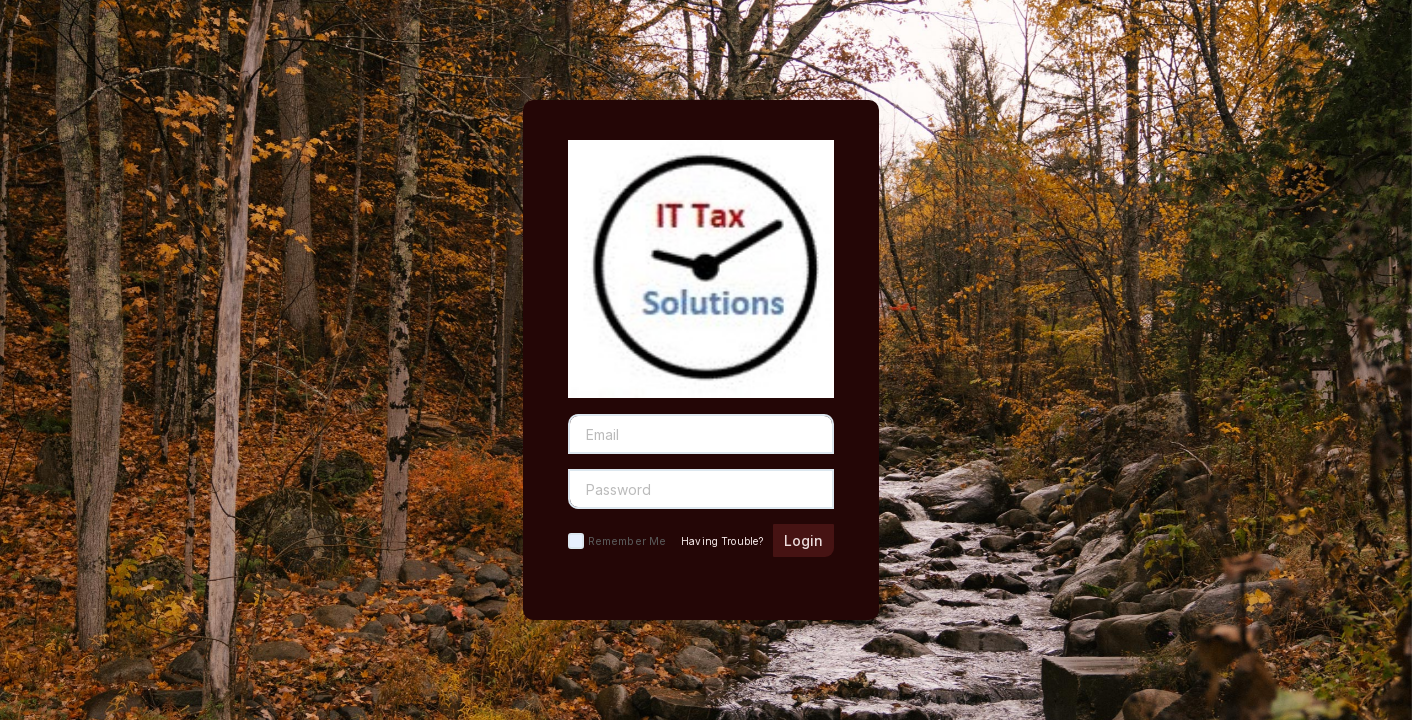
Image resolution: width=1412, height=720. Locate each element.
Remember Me (627, 541)
